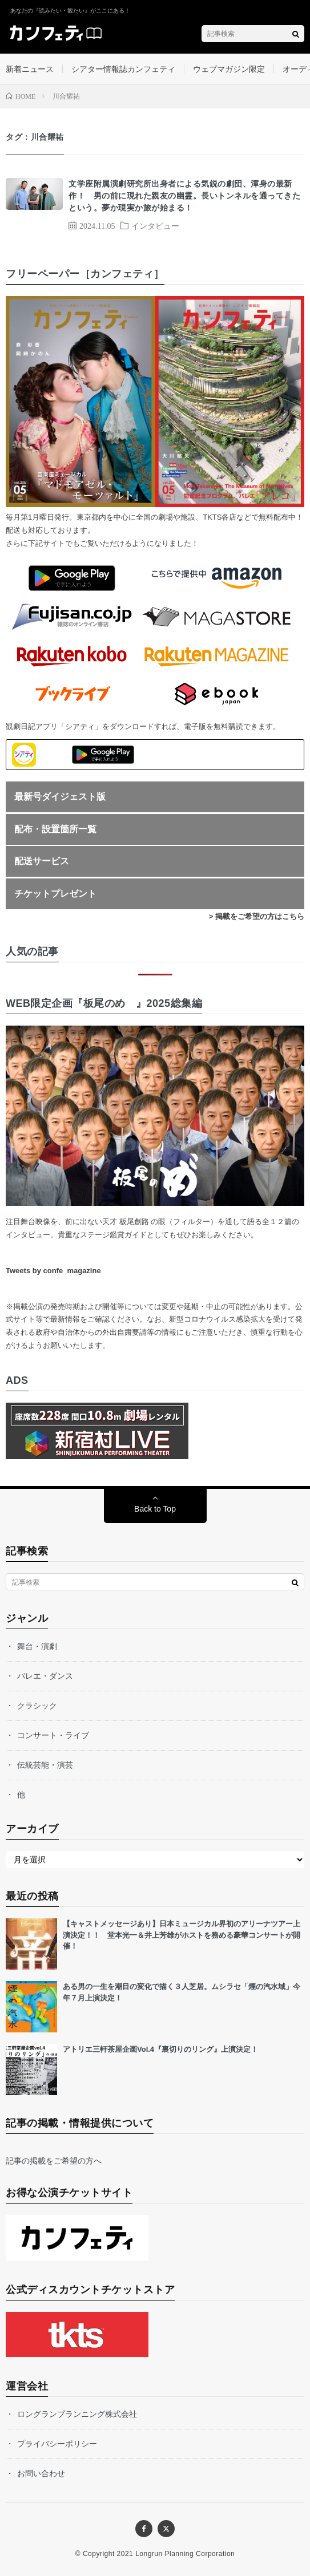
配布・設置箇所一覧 (55, 829)
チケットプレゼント (55, 893)
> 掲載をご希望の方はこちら (256, 916)
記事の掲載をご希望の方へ (54, 2160)
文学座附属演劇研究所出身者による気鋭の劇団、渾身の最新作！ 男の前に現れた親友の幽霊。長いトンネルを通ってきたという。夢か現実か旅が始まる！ (184, 195)
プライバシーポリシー (57, 2443)
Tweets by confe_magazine (53, 1270)
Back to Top (155, 1508)
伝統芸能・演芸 (45, 1764)
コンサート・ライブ (53, 1735)
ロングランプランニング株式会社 (77, 2414)
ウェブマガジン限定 (229, 69)
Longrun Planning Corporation (185, 2554)
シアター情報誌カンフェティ (123, 69)
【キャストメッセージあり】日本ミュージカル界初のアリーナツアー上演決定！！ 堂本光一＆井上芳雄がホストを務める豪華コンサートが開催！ (181, 1934)
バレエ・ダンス (45, 1675)
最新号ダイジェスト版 (60, 796)
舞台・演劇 (37, 1646)
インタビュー (155, 225)
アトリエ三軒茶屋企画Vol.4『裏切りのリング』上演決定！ (160, 2049)
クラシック (37, 1705)
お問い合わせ (41, 2473)
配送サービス (41, 861)
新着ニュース (30, 69)
